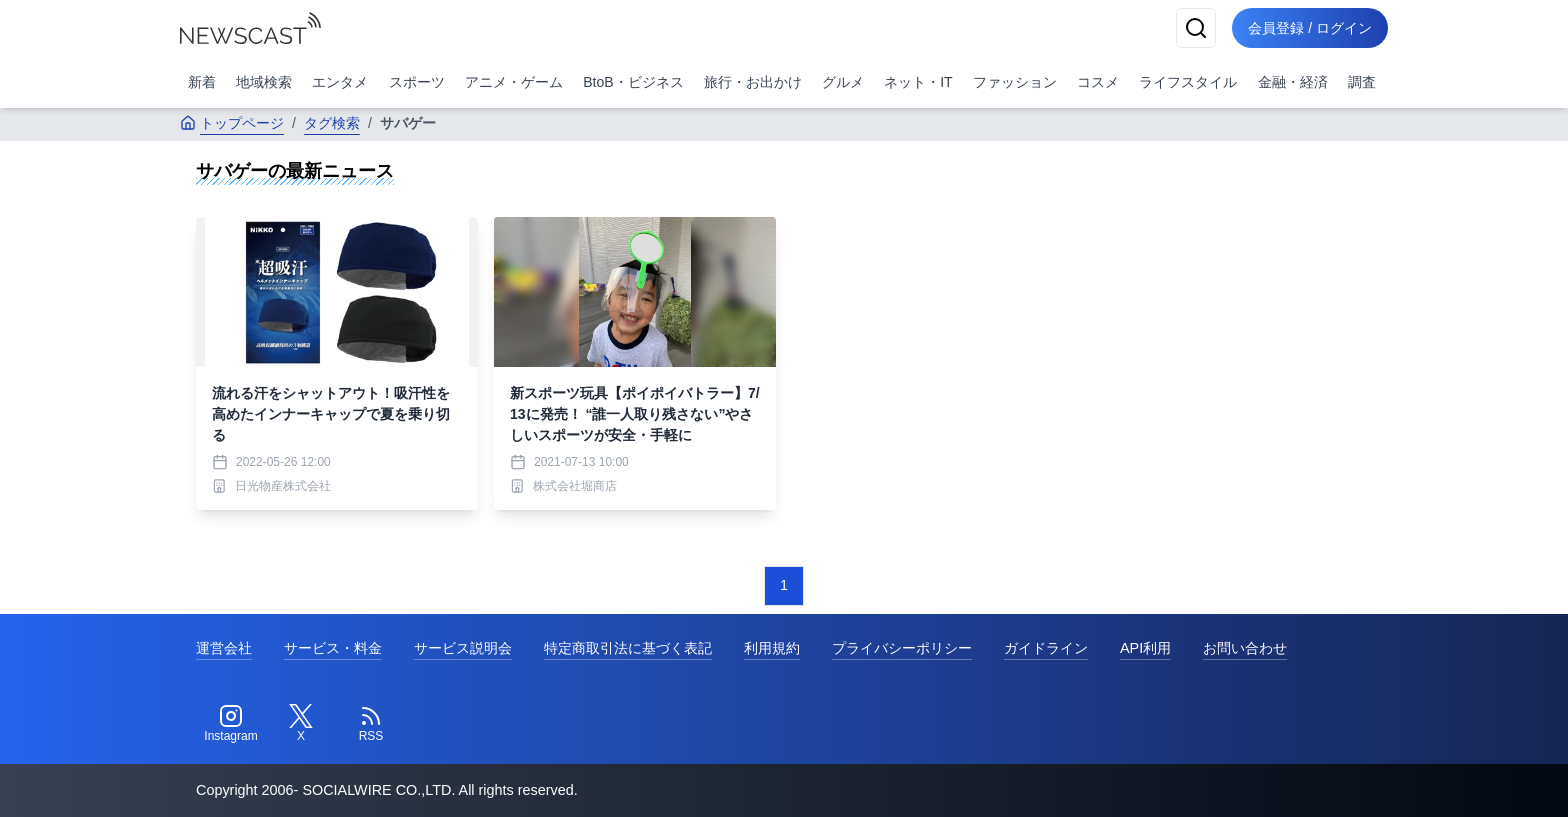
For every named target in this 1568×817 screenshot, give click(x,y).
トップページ (232, 123)
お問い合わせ (1245, 648)
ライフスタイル (1188, 82)
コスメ (1098, 82)
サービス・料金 (333, 648)
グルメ (843, 82)
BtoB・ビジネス (633, 82)
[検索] (1196, 28)
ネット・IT (918, 82)
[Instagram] (231, 724)
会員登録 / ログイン (1310, 28)
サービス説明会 (463, 648)
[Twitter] (301, 724)
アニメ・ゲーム (514, 82)
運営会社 (224, 648)
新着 (202, 82)
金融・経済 (1293, 82)
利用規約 (772, 648)
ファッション (1015, 82)
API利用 (1145, 648)
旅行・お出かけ (753, 82)
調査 (1362, 82)
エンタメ (340, 82)
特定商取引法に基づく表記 (628, 648)
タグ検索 (332, 123)
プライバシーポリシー (902, 648)
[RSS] (371, 724)
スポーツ (417, 82)
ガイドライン (1046, 648)
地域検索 (264, 82)
